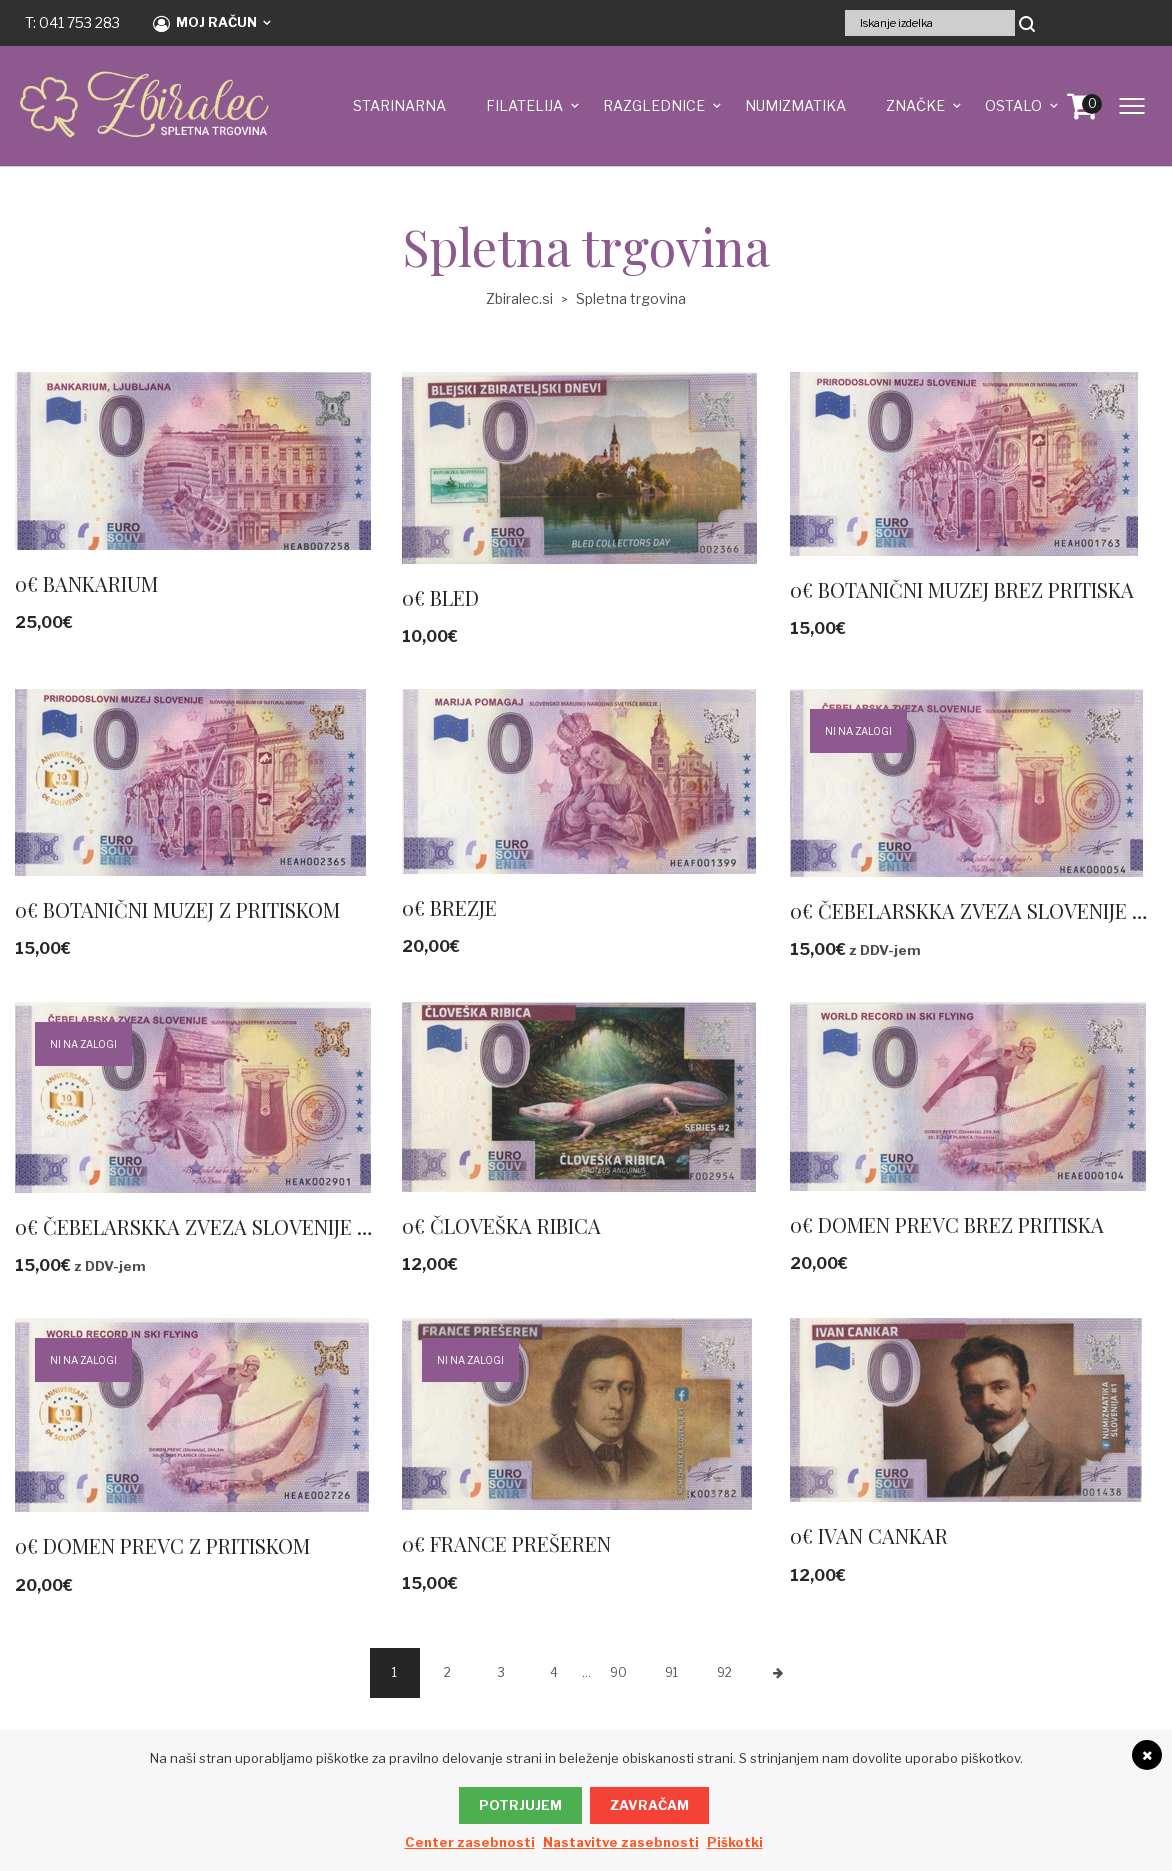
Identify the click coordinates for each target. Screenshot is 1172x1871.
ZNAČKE (915, 105)
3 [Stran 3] (501, 1672)
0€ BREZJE (449, 907)
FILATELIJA (524, 105)
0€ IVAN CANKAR (869, 1535)
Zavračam (649, 1805)
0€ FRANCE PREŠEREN (506, 1543)
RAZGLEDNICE (654, 105)
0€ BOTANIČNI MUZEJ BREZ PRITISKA (962, 589)
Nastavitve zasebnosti (621, 1842)
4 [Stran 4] (554, 1672)
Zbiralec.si (519, 298)
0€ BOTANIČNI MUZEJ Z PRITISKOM (177, 909)
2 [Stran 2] (447, 1672)
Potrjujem (520, 1805)
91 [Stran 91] (671, 1672)
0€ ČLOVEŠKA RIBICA (501, 1225)
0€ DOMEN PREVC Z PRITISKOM (162, 1545)
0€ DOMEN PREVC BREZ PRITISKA (947, 1224)
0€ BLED (440, 597)
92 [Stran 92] (724, 1672)
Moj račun (205, 23)
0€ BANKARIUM (86, 583)
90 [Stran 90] (618, 1672)
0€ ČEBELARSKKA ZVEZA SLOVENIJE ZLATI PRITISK (251, 1226)
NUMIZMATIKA (795, 105)
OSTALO (1013, 105)
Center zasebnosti (470, 1842)
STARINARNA (399, 105)
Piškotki (735, 1842)
